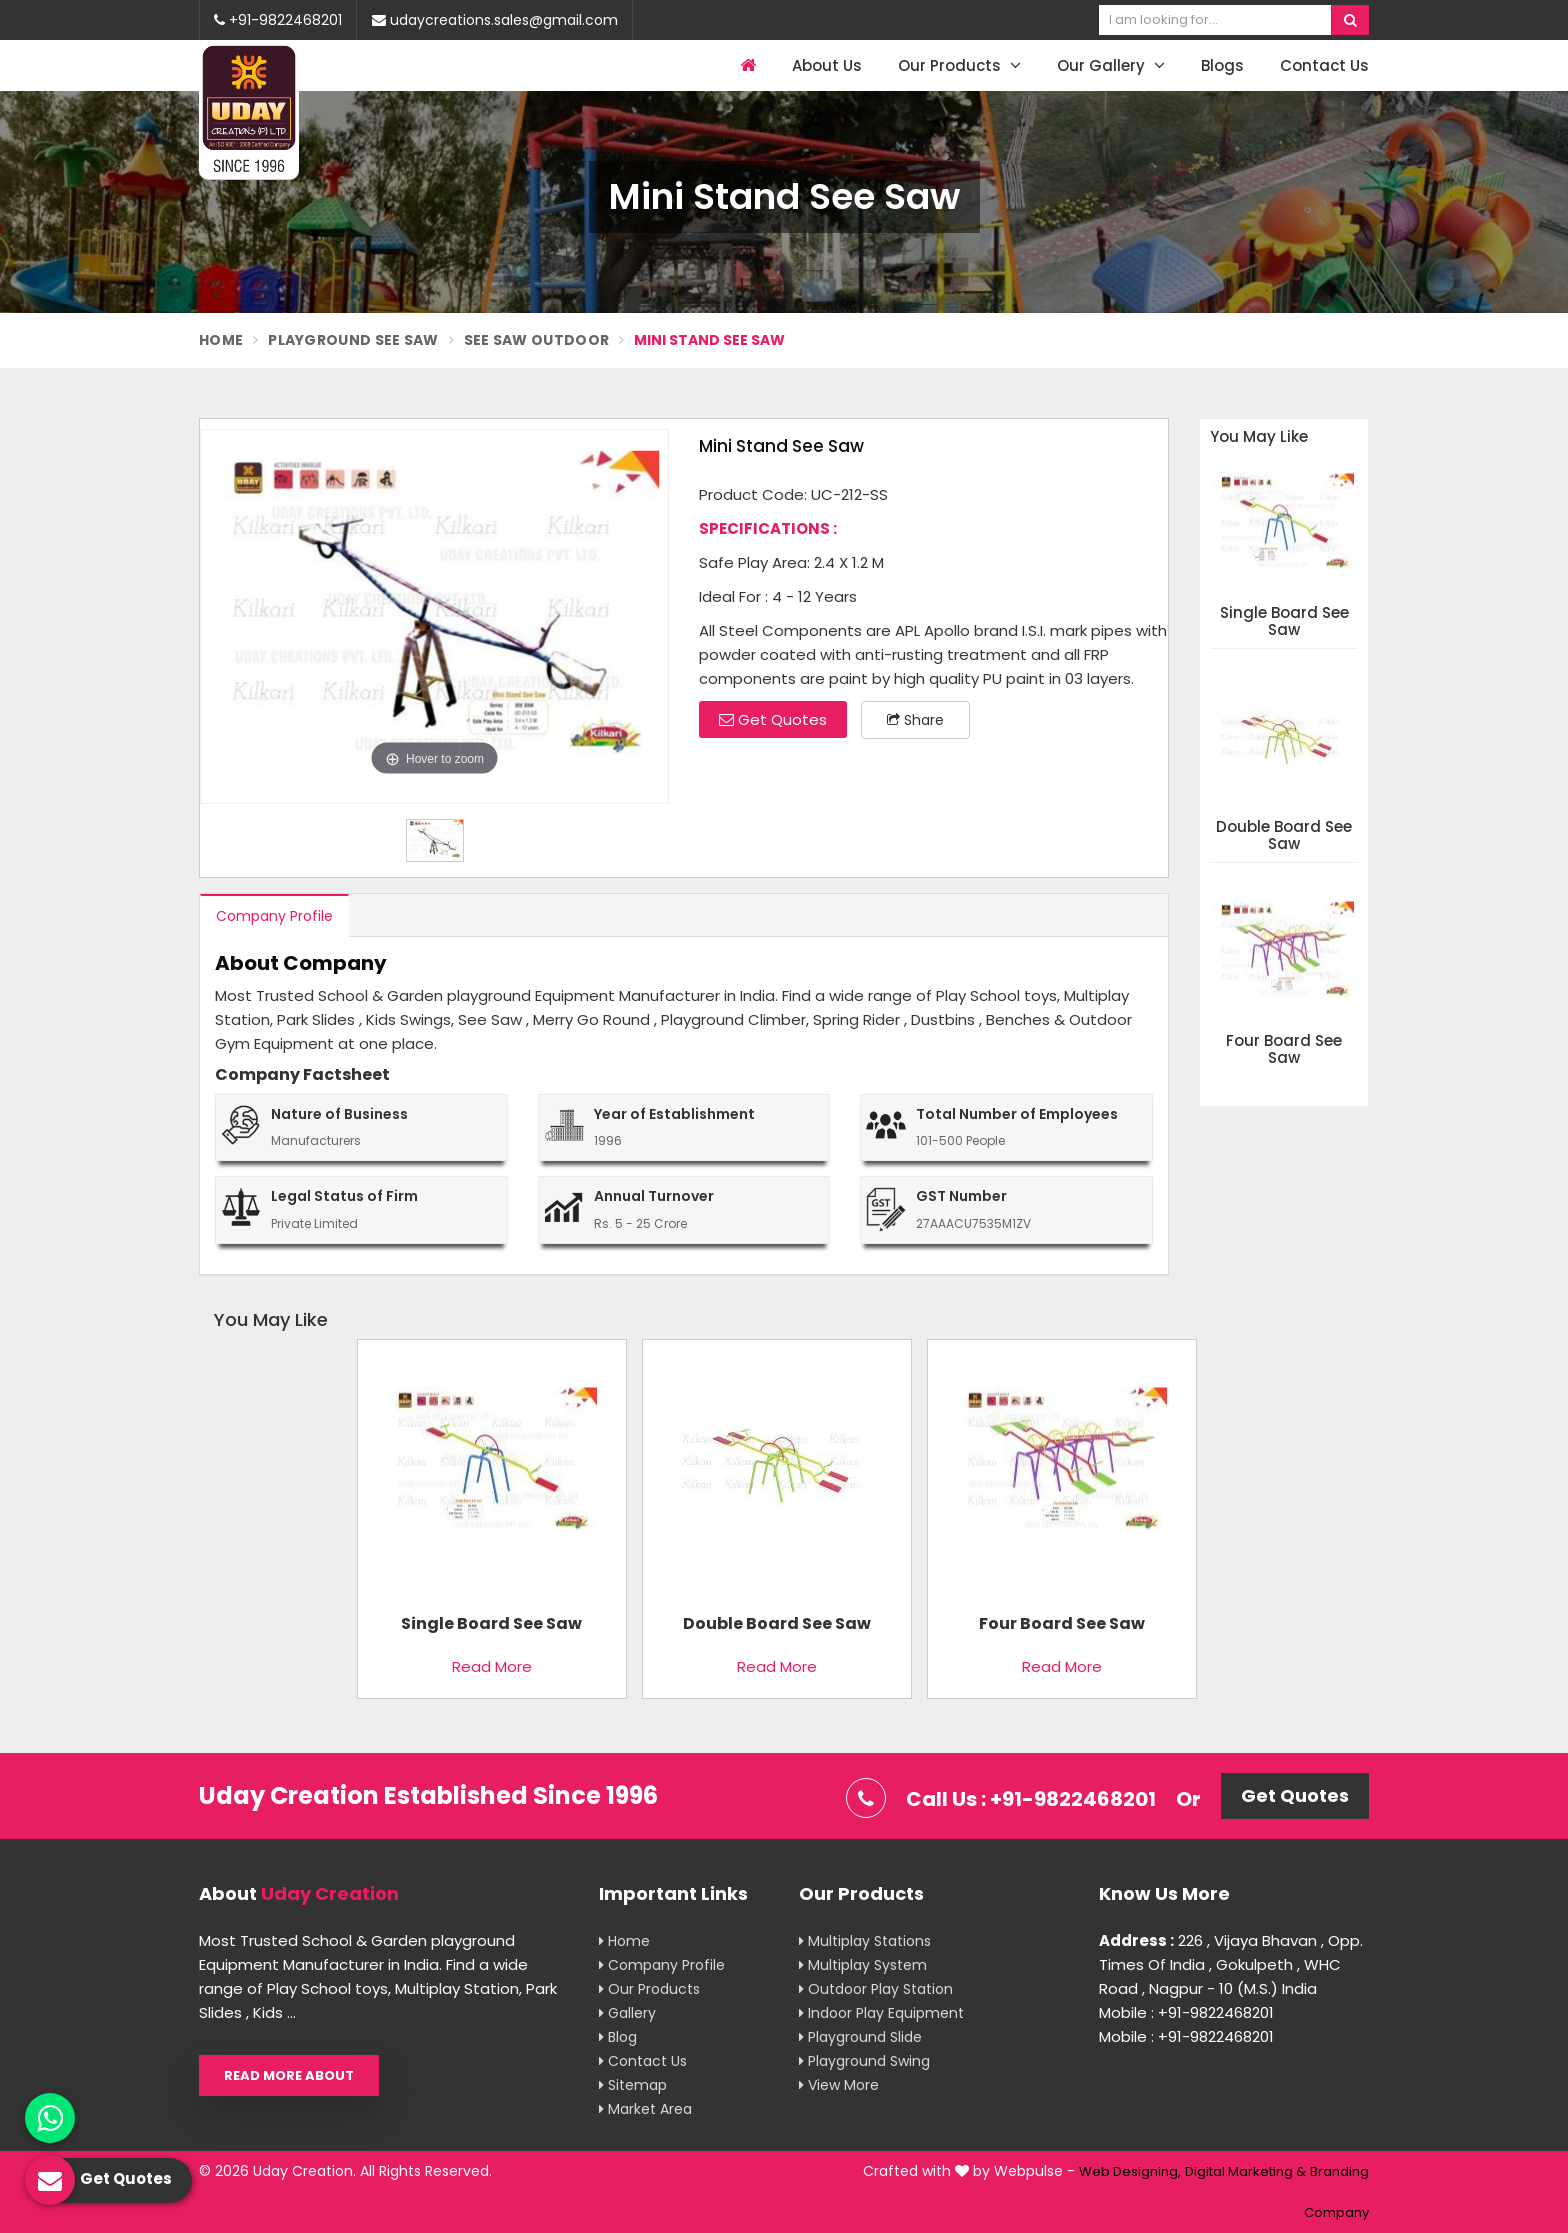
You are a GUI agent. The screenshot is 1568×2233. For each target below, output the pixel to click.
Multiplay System (863, 1965)
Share (915, 720)
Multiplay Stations (865, 1941)
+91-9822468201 (278, 20)
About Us (827, 65)
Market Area (645, 2109)
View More (839, 2085)
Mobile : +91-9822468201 (1186, 2012)
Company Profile (274, 916)
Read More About (289, 2075)
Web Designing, (1130, 2171)
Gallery (627, 2013)
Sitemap (633, 2085)
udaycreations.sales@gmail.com (495, 20)
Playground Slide (860, 2037)
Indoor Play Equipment (881, 2013)
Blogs (1222, 65)
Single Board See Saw (1284, 621)
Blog (618, 2037)
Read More (492, 1666)
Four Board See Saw (1284, 1049)
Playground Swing (864, 2061)
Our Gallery (1111, 65)
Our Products (959, 65)
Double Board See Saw (1284, 835)
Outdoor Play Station (876, 1989)
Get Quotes (773, 719)
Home (221, 340)
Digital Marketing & (1245, 2171)
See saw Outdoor (537, 340)
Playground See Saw (353, 340)
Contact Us (1324, 65)
